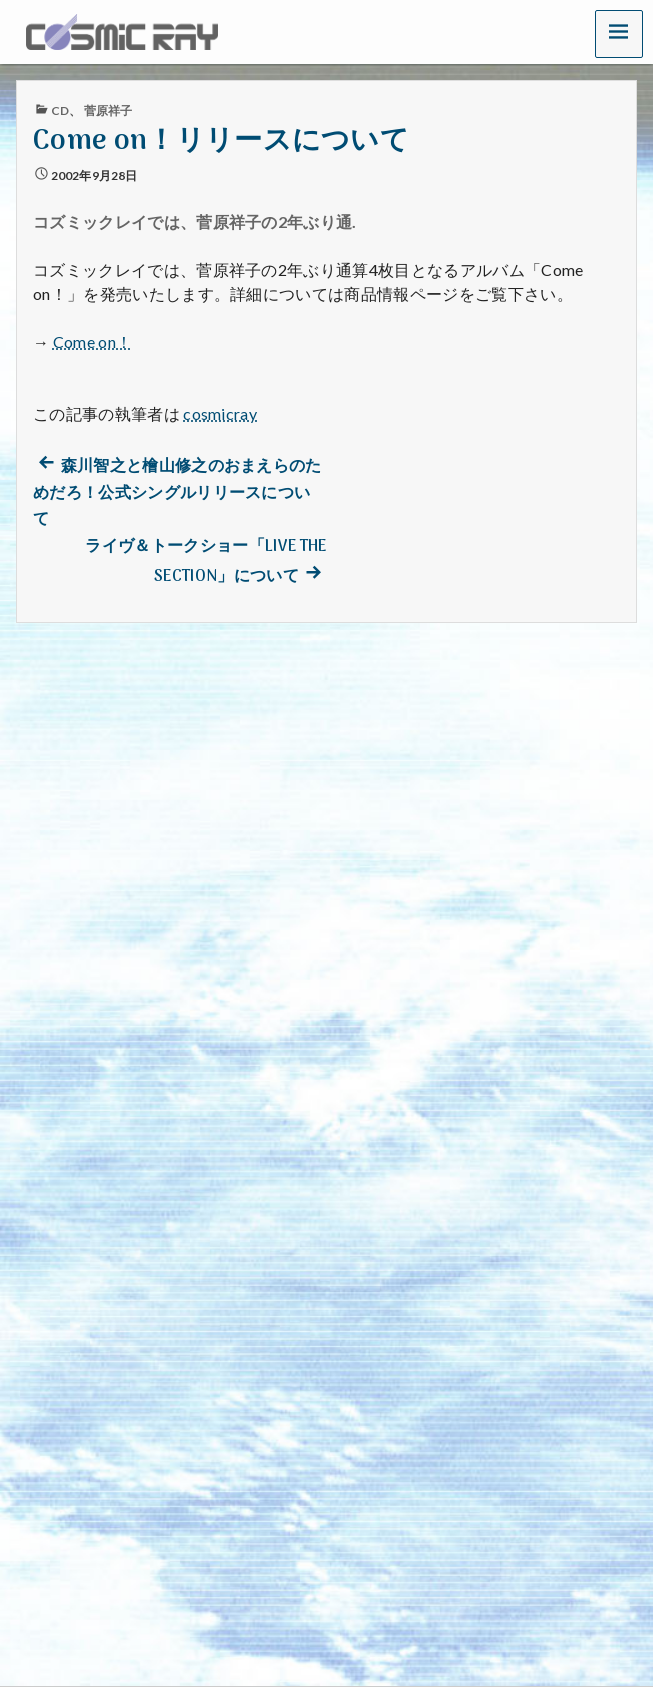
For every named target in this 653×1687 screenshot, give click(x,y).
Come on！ (93, 341)
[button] (619, 33)
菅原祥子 (108, 110)
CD (60, 110)
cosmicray (220, 413)
